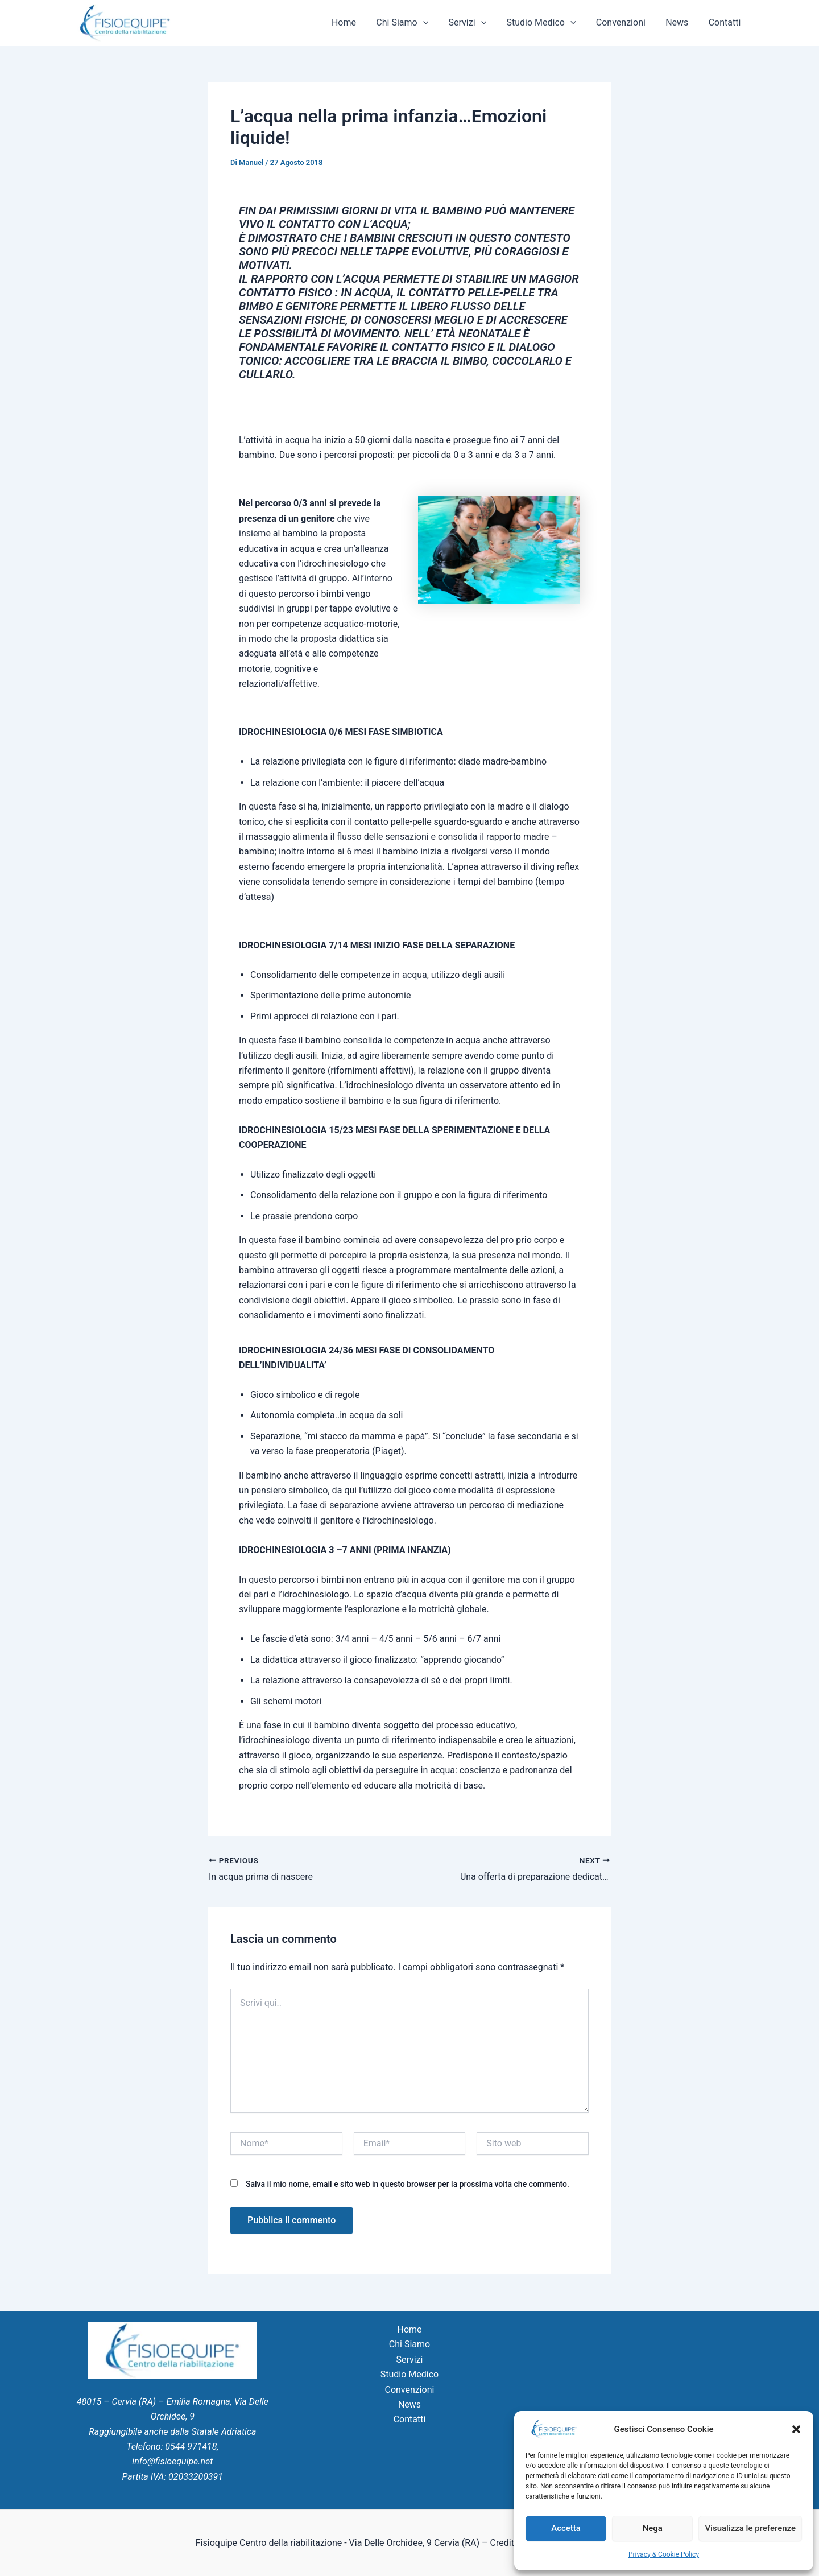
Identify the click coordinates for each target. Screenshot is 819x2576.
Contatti (725, 22)
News (679, 22)
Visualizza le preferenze (750, 2528)
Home (356, 22)
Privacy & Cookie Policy (663, 2554)
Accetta (566, 2528)
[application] (433, 23)
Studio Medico (547, 23)
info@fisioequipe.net (172, 2461)
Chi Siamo (413, 23)
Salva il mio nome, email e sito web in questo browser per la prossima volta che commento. (407, 2184)
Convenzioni (625, 22)
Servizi (476, 23)
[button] (796, 2429)
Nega (653, 2528)
